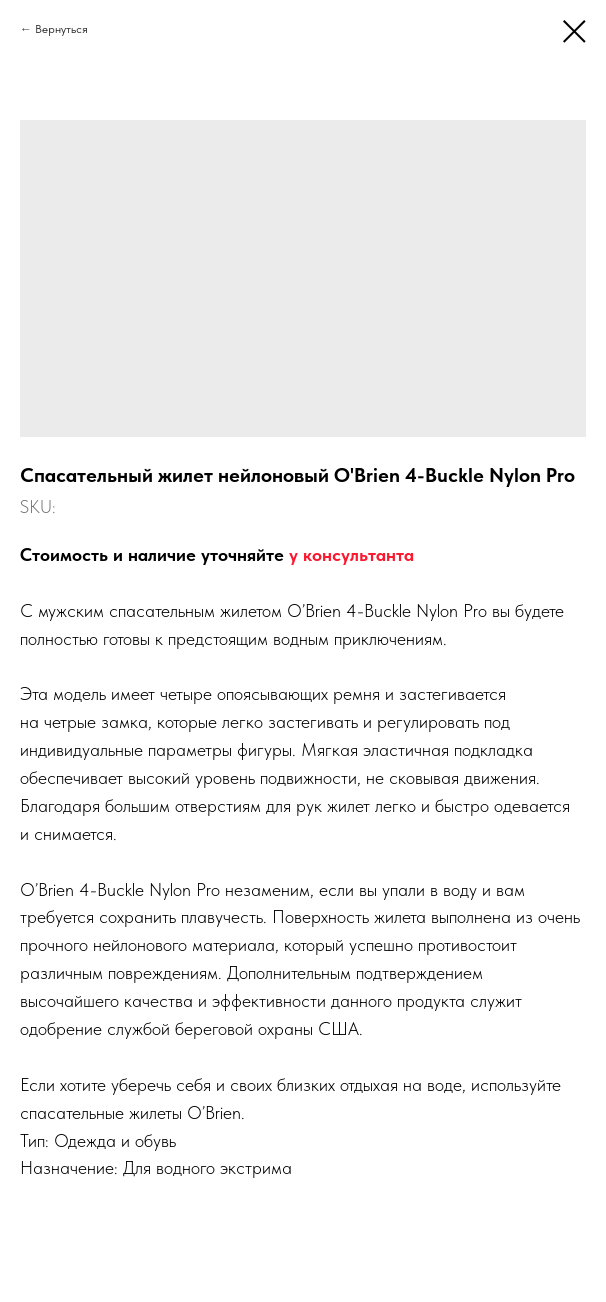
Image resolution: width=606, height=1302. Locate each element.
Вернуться (61, 29)
